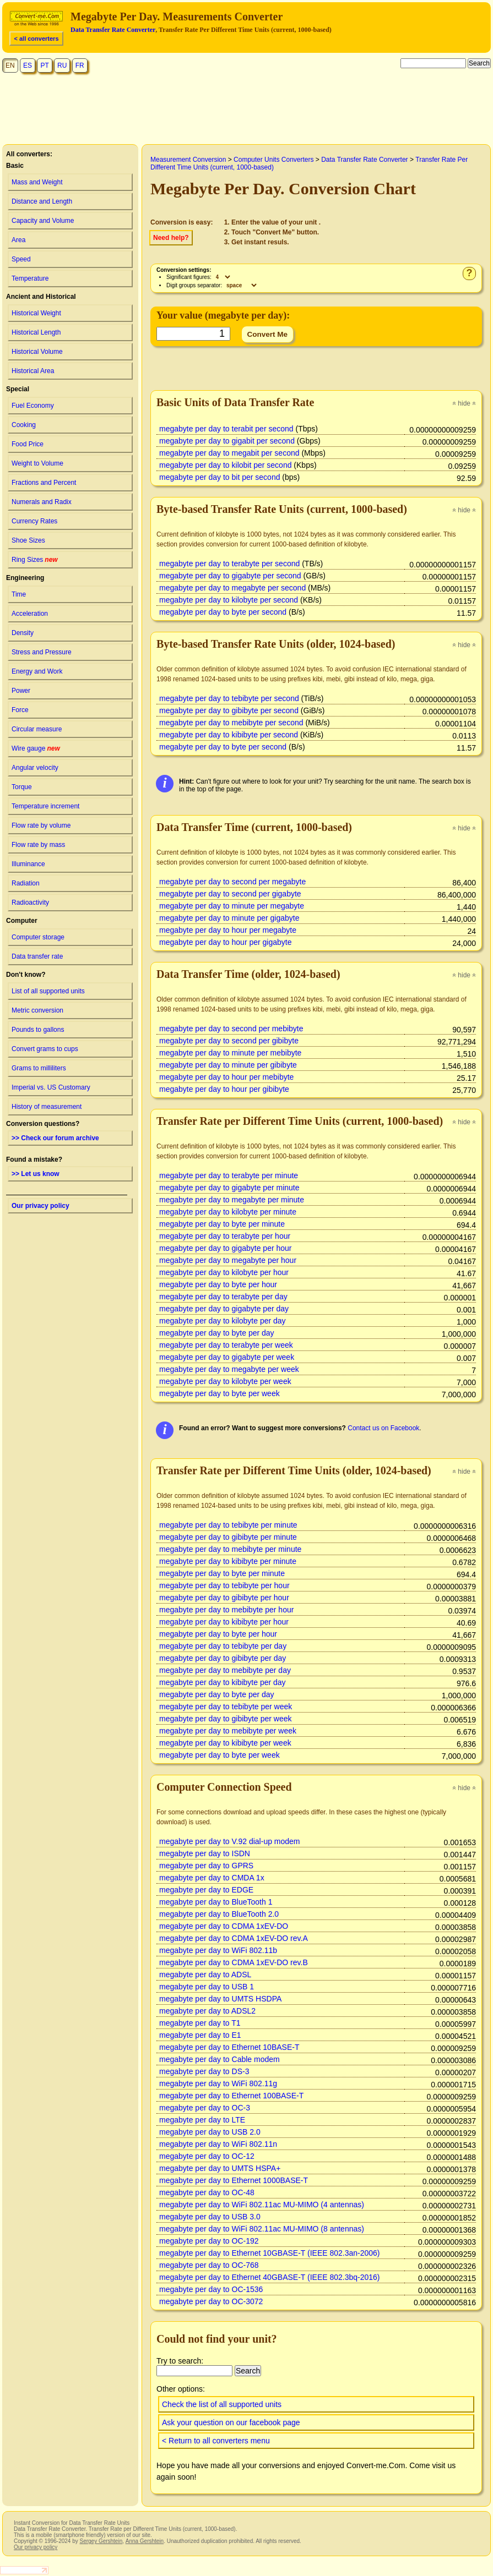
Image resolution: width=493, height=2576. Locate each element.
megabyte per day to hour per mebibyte (226, 1077)
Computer (21, 921)
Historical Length (36, 332)
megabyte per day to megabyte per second (232, 587)
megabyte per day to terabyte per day (223, 1296)
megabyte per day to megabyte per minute (231, 1199)
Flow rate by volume (41, 825)
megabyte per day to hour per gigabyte (225, 942)
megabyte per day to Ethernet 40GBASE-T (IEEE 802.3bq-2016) (269, 2277)
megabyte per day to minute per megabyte (231, 905)
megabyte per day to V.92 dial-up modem (229, 1841)
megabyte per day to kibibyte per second (228, 734)
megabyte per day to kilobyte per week (225, 1381)
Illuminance (28, 864)
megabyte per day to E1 (200, 2035)
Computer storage (38, 937)
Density (23, 633)
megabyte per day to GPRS (206, 1865)
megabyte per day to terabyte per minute (228, 1175)
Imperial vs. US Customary (51, 1087)
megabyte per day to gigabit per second (227, 440)
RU (62, 65)
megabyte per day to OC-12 (206, 2156)
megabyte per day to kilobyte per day (222, 1320)
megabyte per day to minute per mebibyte (230, 1052)
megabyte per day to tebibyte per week (225, 1706)
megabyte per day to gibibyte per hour (224, 1597)
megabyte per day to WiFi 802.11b (218, 1950)
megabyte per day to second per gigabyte (230, 893)
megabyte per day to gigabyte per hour (225, 1248)
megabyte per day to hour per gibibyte (224, 1089)
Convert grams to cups (45, 1049)
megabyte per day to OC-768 (209, 2265)
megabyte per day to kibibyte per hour (224, 1621)
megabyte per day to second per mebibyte (231, 1028)
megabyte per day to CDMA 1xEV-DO (223, 1926)
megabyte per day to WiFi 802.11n (218, 2144)
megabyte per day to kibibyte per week (225, 1742)
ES (27, 65)
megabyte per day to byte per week (219, 1393)
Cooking (24, 425)
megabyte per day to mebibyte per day (225, 1670)
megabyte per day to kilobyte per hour (224, 1272)
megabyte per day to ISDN (204, 1853)
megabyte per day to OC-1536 (211, 2289)
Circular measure (37, 729)
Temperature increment (45, 806)
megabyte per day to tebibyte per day (222, 1646)
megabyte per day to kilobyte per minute (227, 1211)
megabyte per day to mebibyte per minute (230, 1549)
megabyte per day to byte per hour (218, 1284)
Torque (22, 787)
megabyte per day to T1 (200, 2023)
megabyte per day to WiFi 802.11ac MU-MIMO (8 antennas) (261, 2228)
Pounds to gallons (38, 1029)
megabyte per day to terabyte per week (226, 1345)
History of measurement (47, 1107)
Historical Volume (37, 352)
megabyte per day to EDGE (206, 1889)
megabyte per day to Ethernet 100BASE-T (231, 2095)
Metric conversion (37, 1010)
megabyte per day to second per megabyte (232, 881)
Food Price (28, 444)
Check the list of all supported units (221, 2404)
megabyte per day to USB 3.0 (210, 2216)
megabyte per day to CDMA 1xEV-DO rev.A (233, 1938)
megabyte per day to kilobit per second (225, 465)
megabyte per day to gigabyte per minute (229, 1187)
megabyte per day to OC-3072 (211, 2301)
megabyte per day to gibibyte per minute (228, 1537)
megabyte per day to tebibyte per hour (224, 1585)
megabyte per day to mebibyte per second (231, 722)
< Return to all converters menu (216, 2440)
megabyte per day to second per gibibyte (229, 1040)
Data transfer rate (37, 956)
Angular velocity (35, 768)
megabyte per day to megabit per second (229, 453)
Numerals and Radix (42, 502)
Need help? (171, 238)
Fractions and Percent (44, 482)
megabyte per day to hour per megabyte (227, 930)
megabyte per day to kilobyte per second (228, 599)
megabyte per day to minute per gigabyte (229, 918)
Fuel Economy (33, 405)
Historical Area (33, 371)
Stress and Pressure (42, 652)
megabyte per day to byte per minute (222, 1223)
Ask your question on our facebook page (231, 2422)
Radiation (26, 883)
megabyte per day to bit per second (219, 477)
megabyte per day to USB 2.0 (210, 2131)
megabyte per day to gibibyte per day (222, 1658)
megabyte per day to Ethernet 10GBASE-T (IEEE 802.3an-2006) (269, 2253)
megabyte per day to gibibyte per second (229, 710)
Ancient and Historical (41, 296)
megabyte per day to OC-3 (204, 2107)
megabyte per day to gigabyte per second (230, 575)
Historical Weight (36, 313)
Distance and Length (42, 201)
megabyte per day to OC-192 (209, 2240)
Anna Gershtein (145, 2541)
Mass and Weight (37, 182)
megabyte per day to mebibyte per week (227, 1730)
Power (21, 690)
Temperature (30, 278)
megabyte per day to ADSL (205, 1974)
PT (44, 65)
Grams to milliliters (39, 1068)
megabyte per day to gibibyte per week (225, 1718)
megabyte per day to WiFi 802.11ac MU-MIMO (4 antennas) (261, 2204)
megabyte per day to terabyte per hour (224, 1236)
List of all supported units (48, 991)
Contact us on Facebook (383, 1428)
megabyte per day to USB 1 (206, 1986)
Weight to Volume (37, 463)
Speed (21, 259)
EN (10, 65)
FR (79, 65)
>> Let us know (35, 1174)
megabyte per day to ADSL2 (207, 2010)
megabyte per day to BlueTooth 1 (215, 1901)
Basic (15, 165)
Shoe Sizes (28, 540)
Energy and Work (37, 671)
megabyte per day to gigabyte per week (226, 1357)
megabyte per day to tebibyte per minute (228, 1525)
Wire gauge (36, 748)
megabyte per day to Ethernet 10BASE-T (229, 2047)
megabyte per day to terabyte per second (229, 563)
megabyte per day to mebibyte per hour (226, 1609)
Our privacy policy (40, 1206)
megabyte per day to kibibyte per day (222, 1682)
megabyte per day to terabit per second (226, 428)
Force (20, 710)
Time (19, 594)
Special (17, 389)
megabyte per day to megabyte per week (229, 1369)
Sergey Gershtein (100, 2541)
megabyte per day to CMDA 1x (211, 1877)
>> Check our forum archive (55, 1138)
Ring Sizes (35, 560)
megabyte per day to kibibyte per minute (227, 1561)
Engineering (25, 578)
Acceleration (30, 613)
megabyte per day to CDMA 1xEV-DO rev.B (233, 1962)
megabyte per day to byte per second (222, 612)
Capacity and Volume (43, 221)
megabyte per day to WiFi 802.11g (218, 2083)
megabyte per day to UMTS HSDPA (220, 1998)
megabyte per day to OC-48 (206, 2192)
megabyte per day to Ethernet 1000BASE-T (233, 2180)
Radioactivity (30, 902)
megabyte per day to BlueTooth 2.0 (219, 1914)
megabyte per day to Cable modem (219, 2059)
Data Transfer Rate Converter (113, 30)
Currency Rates (34, 521)
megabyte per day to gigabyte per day (224, 1308)
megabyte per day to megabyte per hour (227, 1260)
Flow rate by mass (38, 845)
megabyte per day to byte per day (216, 1332)
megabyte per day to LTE (202, 2119)
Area (18, 240)
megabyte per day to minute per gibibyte (228, 1064)
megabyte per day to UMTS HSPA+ (219, 2168)
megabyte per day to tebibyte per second (229, 698)
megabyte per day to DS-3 (204, 2071)
